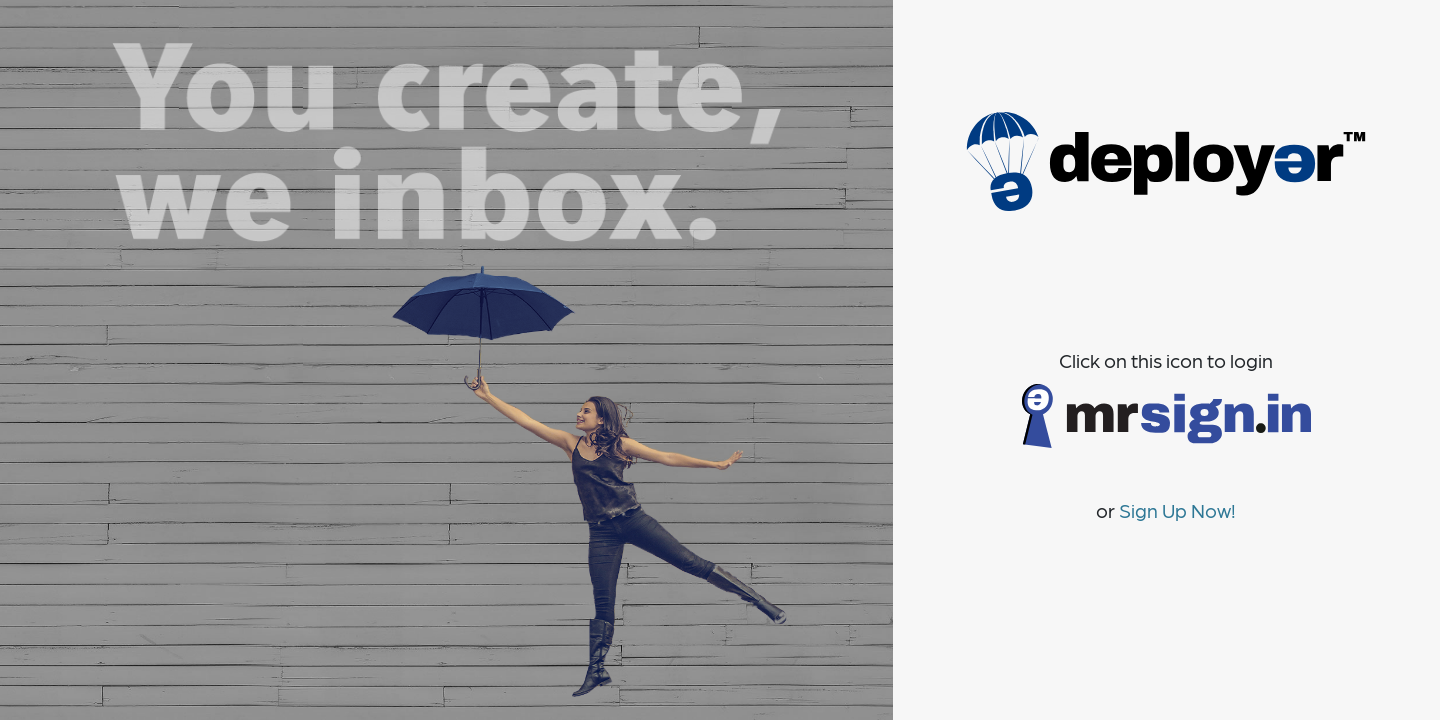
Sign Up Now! (1177, 510)
